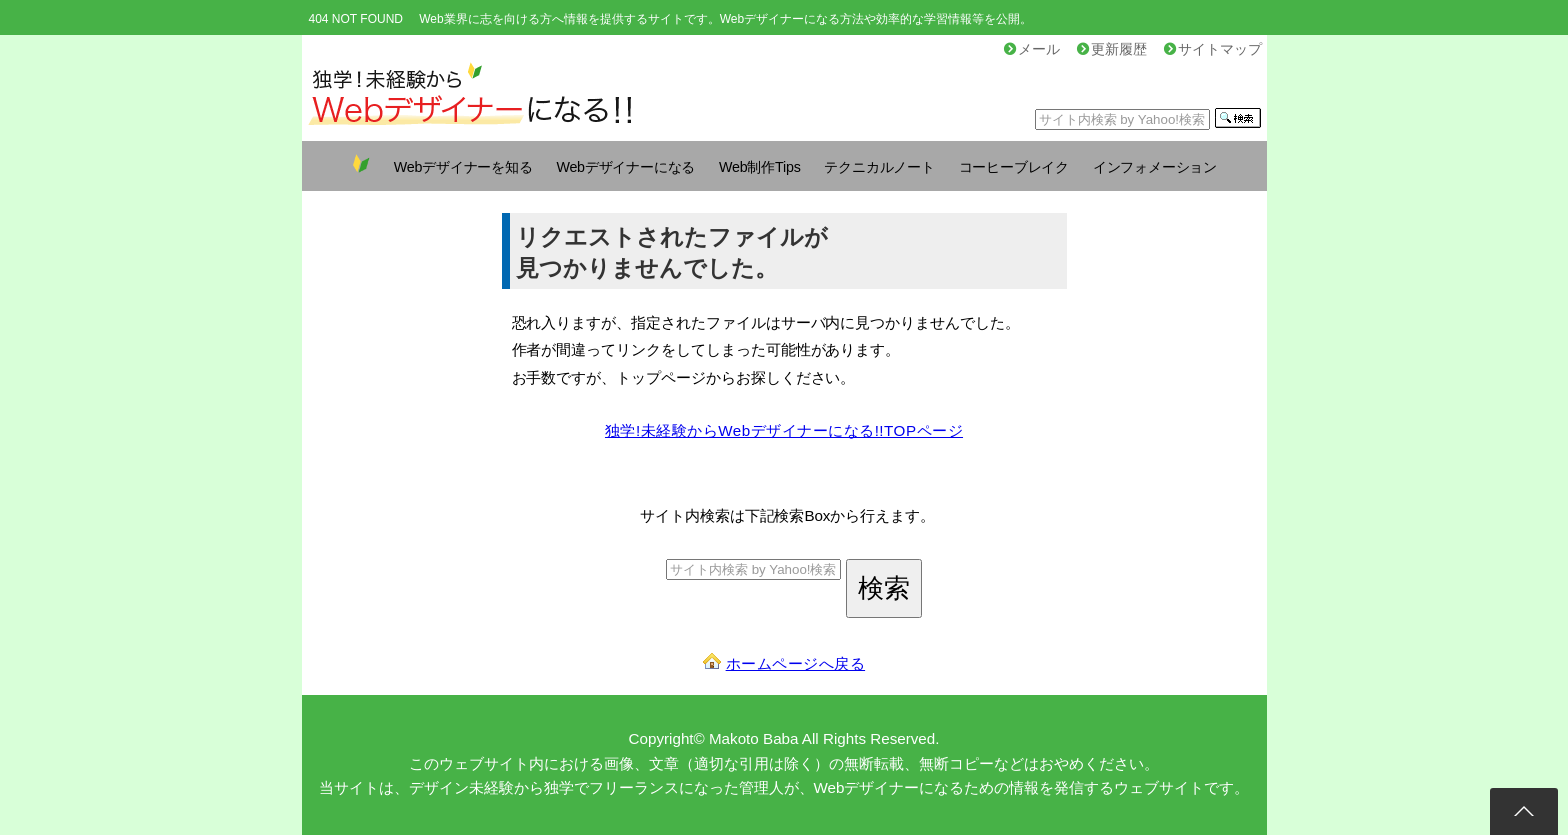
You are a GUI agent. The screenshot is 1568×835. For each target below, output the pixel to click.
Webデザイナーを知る (463, 167)
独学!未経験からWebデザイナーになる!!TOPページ (784, 430)
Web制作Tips (760, 167)
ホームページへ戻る (796, 663)
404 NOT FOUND (356, 19)
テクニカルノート (879, 167)
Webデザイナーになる (625, 167)
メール (1032, 49)
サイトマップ (1213, 49)
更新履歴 (1112, 49)
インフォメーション (1155, 167)
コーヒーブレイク (1014, 167)
